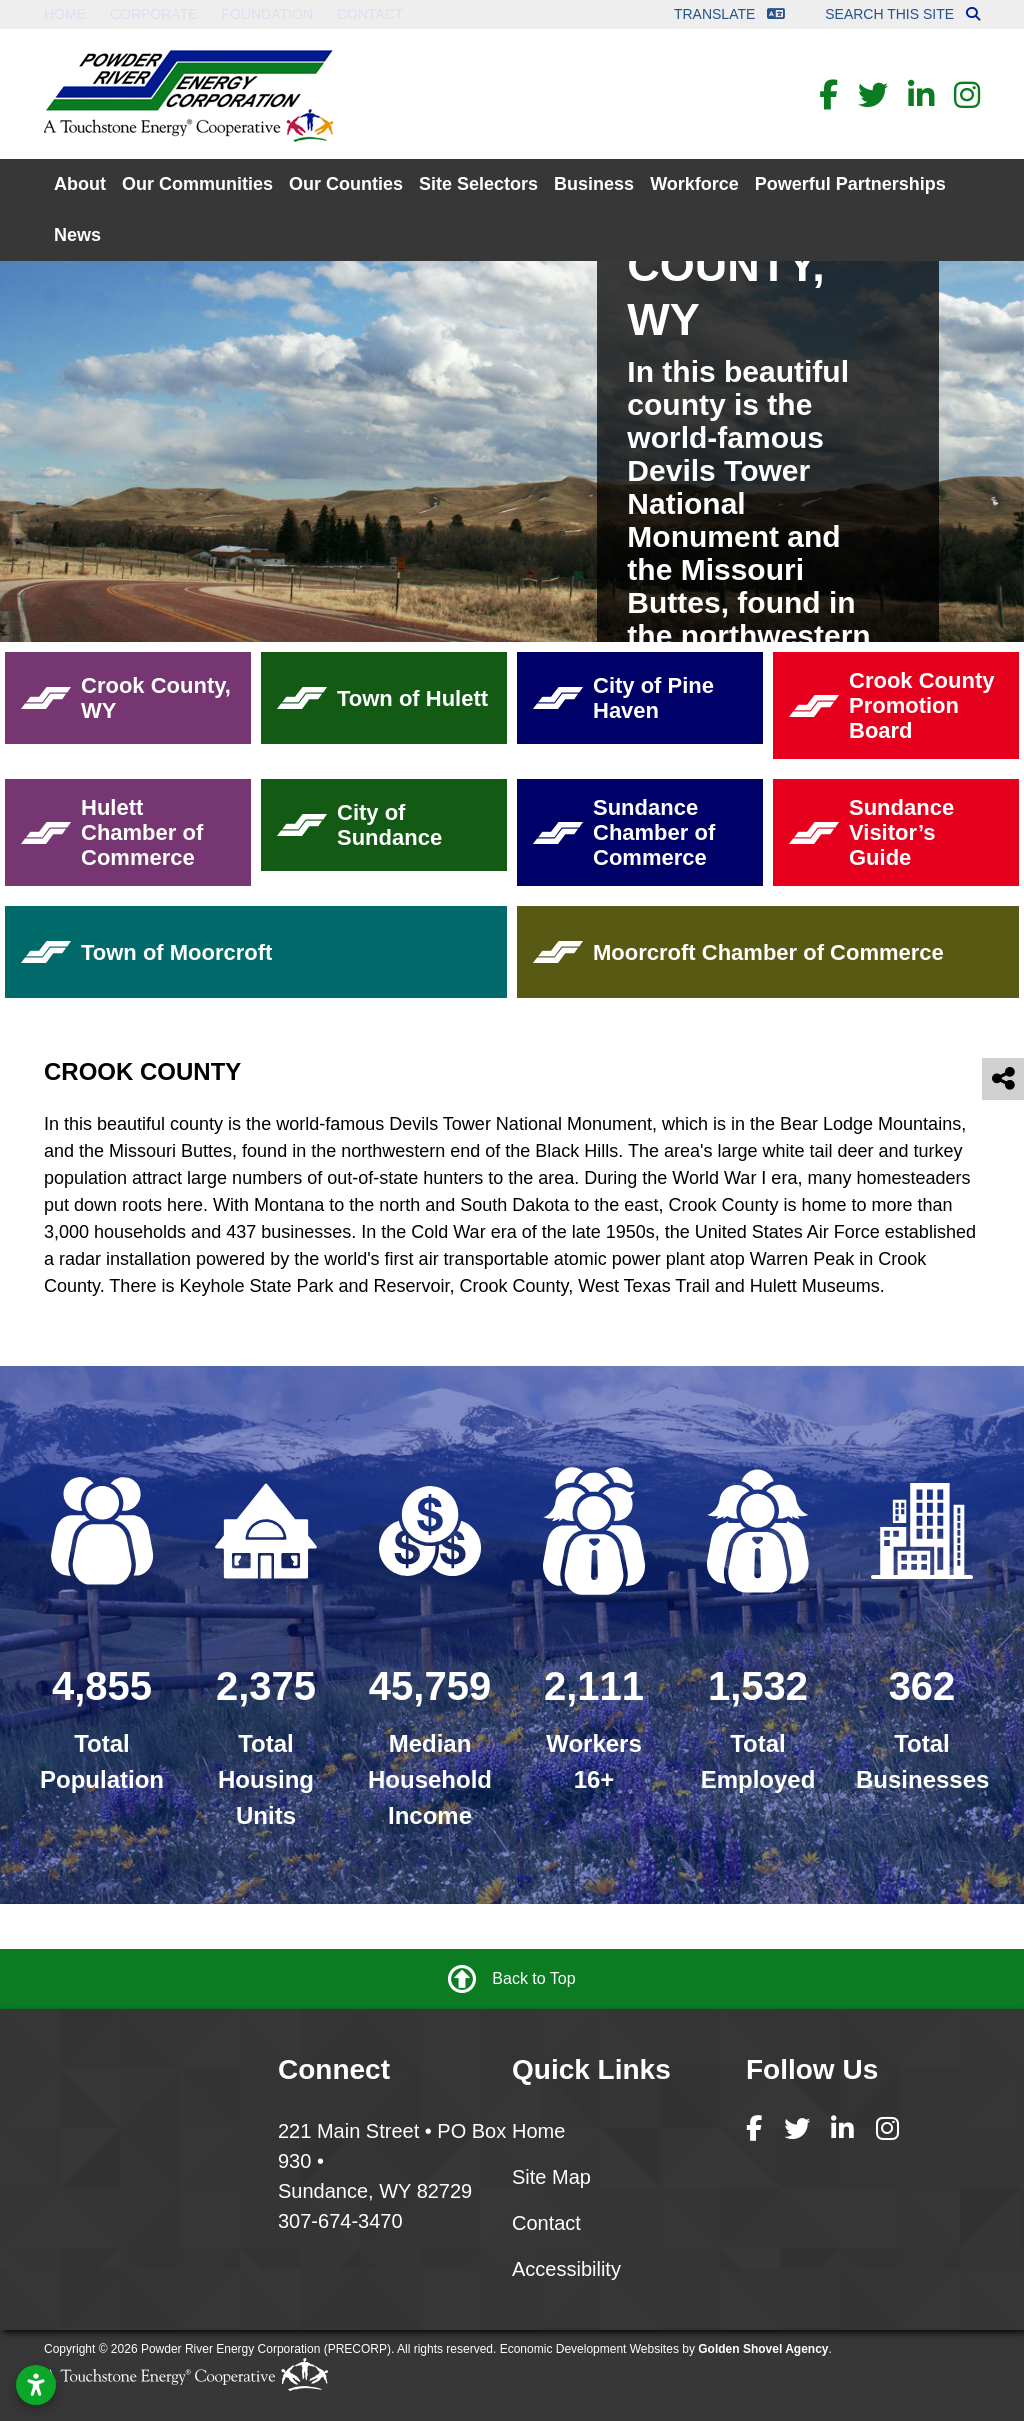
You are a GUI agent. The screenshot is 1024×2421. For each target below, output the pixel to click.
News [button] (77, 235)
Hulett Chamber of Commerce (112, 832)
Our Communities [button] (197, 184)
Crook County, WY (126, 698)
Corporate (154, 14)
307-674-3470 (340, 2221)
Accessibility (566, 2269)
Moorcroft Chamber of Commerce (738, 952)
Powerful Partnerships (850, 184)
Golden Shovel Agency (763, 2349)
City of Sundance (359, 825)
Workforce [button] (694, 184)
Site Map (551, 2177)
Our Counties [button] (346, 184)
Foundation (267, 14)
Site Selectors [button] (478, 184)
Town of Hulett (382, 698)
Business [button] (594, 184)
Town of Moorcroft (146, 952)
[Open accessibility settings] (36, 2385)
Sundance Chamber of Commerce (624, 832)
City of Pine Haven (623, 698)
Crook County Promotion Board (891, 705)
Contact (370, 14)
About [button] (80, 184)
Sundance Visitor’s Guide (871, 832)
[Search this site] (973, 14)
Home (65, 14)
